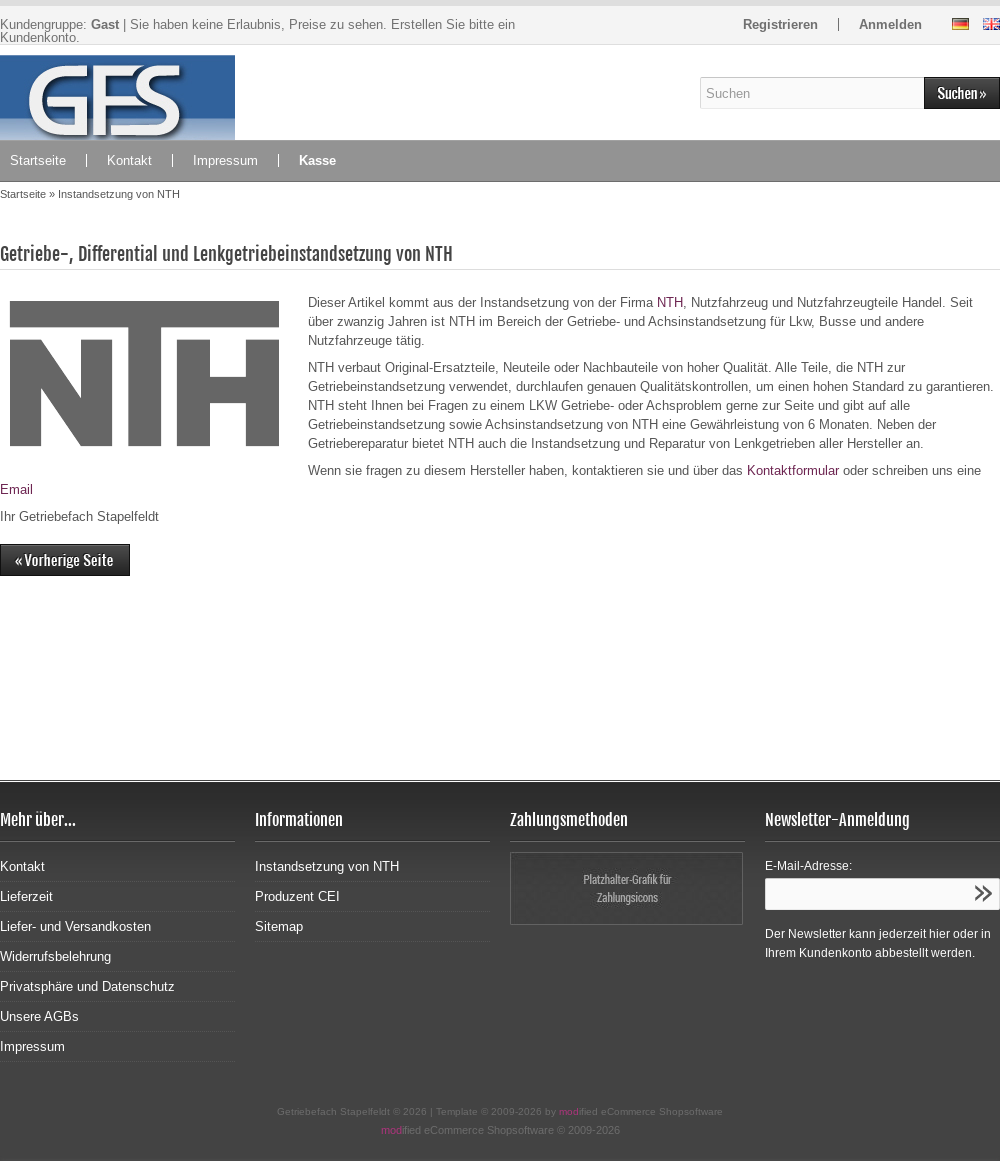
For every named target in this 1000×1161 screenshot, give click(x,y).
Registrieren (780, 24)
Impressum (225, 160)
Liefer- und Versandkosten (75, 926)
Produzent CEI (297, 896)
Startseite (38, 160)
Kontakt (129, 160)
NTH (670, 302)
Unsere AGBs (39, 1016)
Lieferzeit (26, 896)
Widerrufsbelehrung (55, 956)
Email (16, 489)
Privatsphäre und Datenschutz (87, 986)
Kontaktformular (793, 470)
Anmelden (890, 24)
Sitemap (279, 926)
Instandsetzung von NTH (327, 866)
